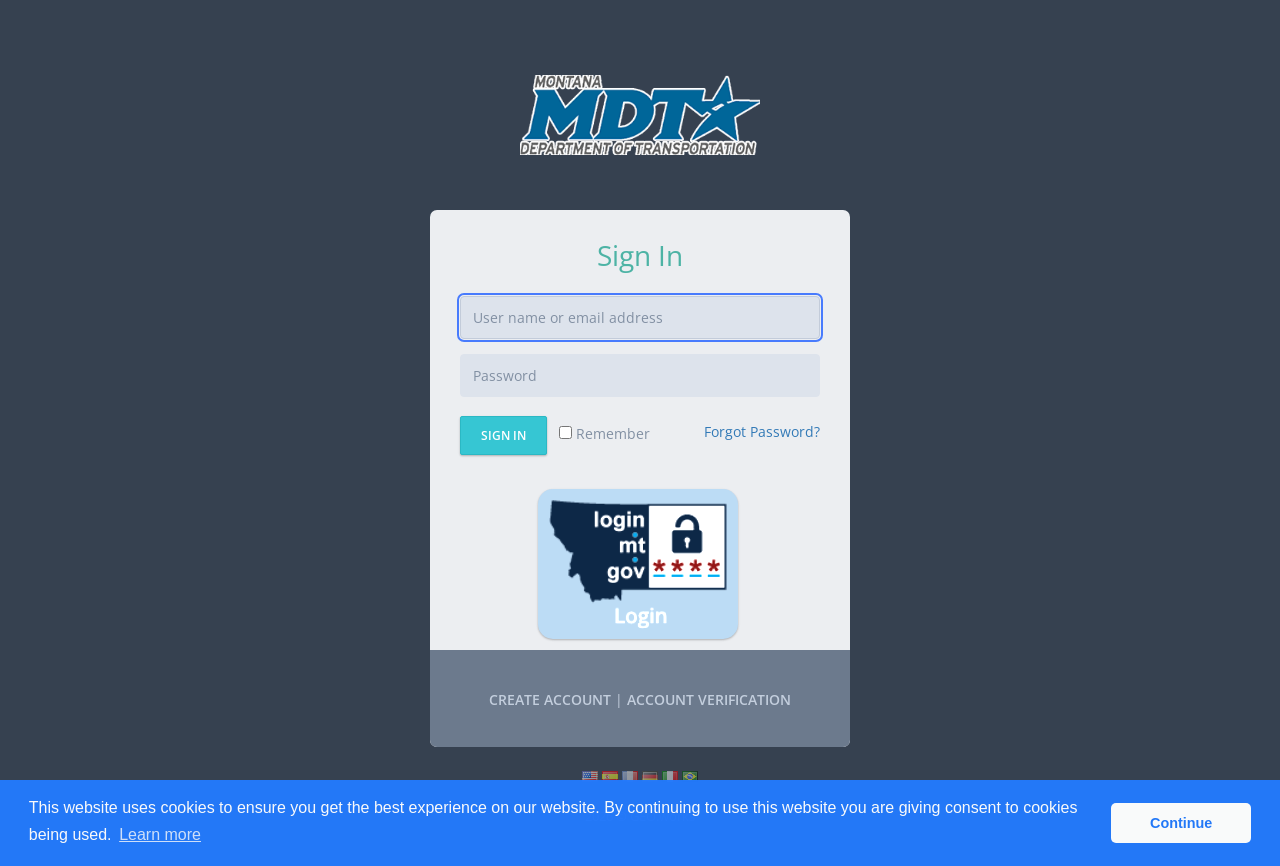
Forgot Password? (762, 431)
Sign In (503, 435)
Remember (604, 433)
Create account (550, 699)
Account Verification (709, 699)
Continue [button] (1181, 823)
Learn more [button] (160, 834)
